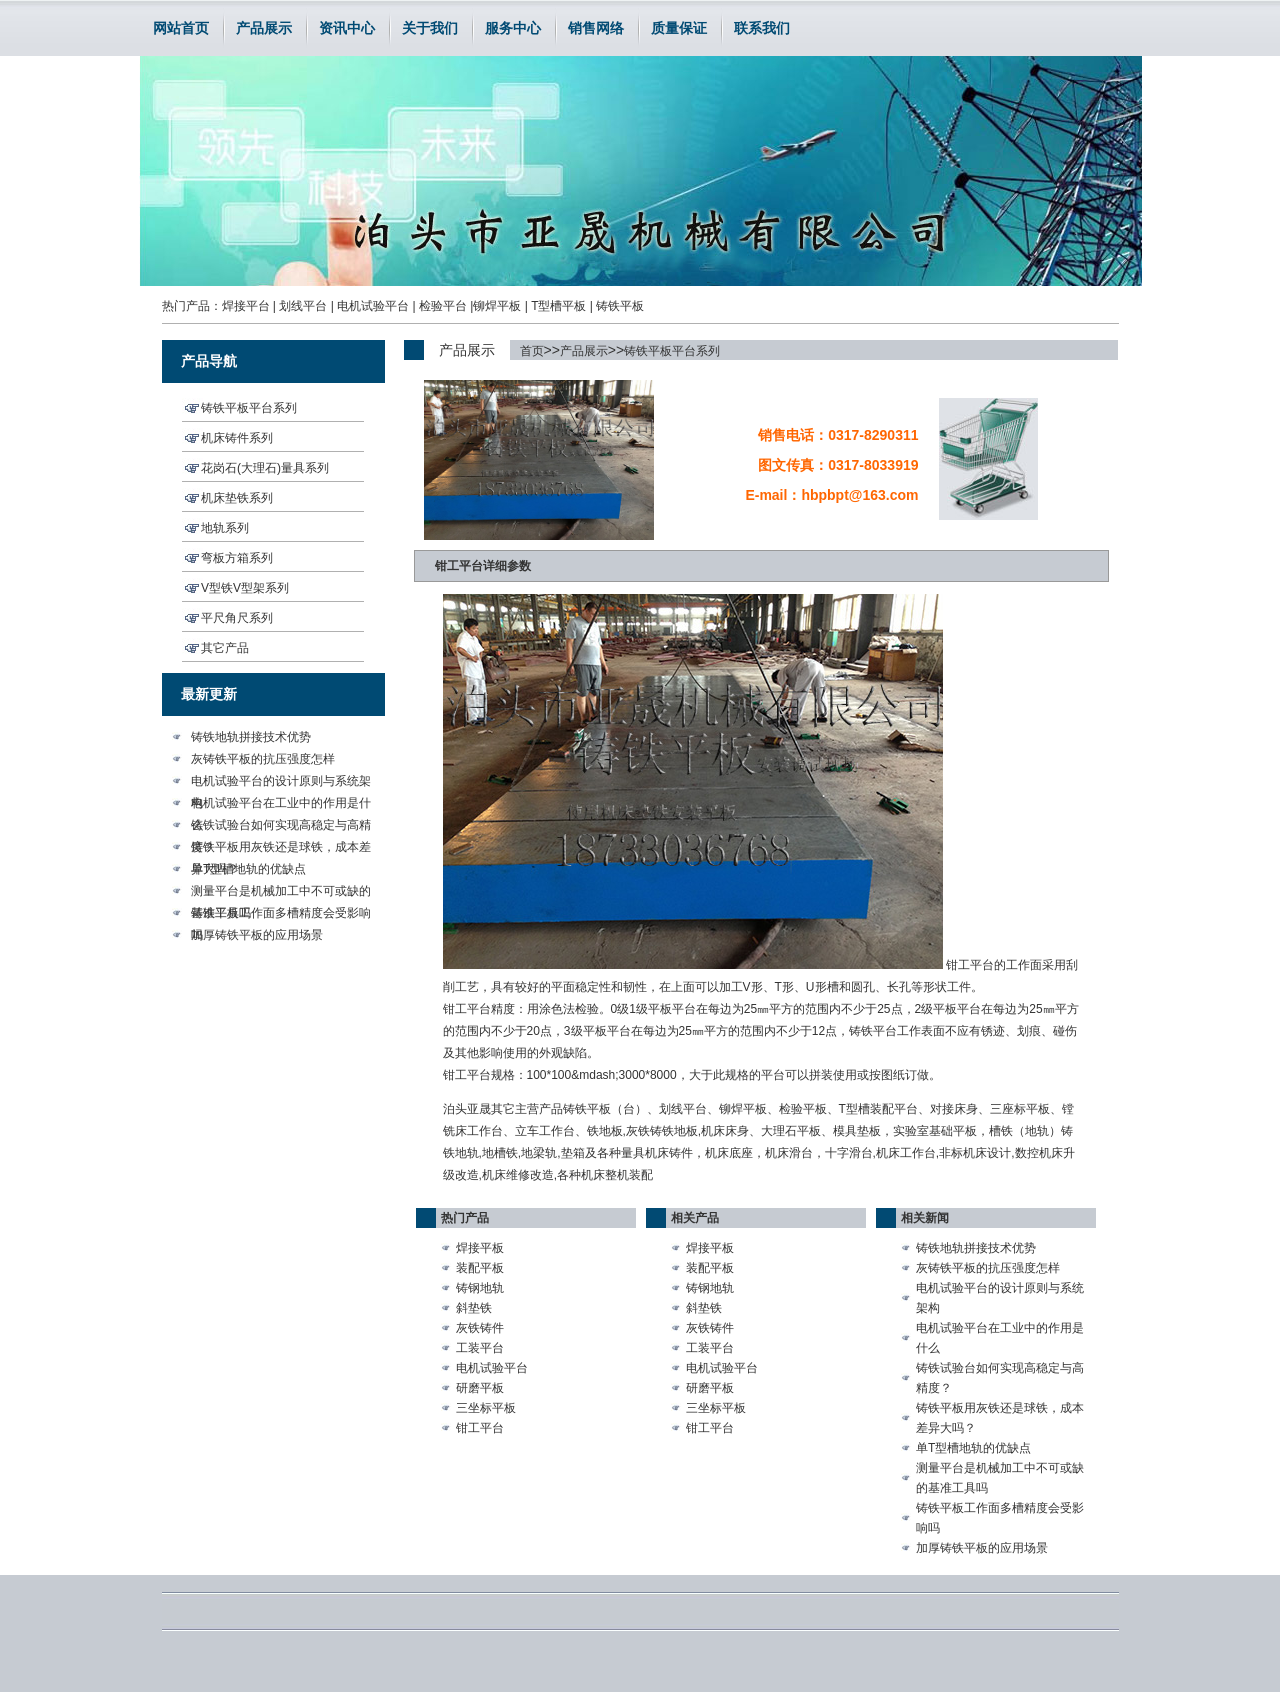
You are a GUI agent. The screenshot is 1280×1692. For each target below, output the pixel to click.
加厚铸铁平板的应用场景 (257, 935)
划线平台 (303, 306)
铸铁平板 (620, 306)
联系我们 (762, 28)
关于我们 (430, 28)
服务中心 (513, 28)
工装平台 (480, 1348)
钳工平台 (480, 1428)
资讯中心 (347, 28)
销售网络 (596, 28)
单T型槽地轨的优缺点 (248, 869)
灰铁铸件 (480, 1328)
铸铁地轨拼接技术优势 (251, 737)
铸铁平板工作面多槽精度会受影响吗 (281, 915)
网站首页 (181, 28)
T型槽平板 (558, 306)
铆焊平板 (497, 306)
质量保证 (679, 28)
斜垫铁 (474, 1308)
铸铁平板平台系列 (672, 351)
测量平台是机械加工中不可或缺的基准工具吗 (281, 893)
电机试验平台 (373, 306)
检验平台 (443, 306)
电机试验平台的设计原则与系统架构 (281, 783)
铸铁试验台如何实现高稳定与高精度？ (281, 827)
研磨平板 (480, 1388)
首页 (532, 351)
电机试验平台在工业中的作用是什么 (281, 805)
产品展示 (264, 28)
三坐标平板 (486, 1408)
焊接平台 (246, 306)
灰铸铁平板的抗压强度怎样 (263, 759)
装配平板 (480, 1268)
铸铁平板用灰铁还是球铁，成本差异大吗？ (281, 849)
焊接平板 (480, 1248)
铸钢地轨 (480, 1288)
